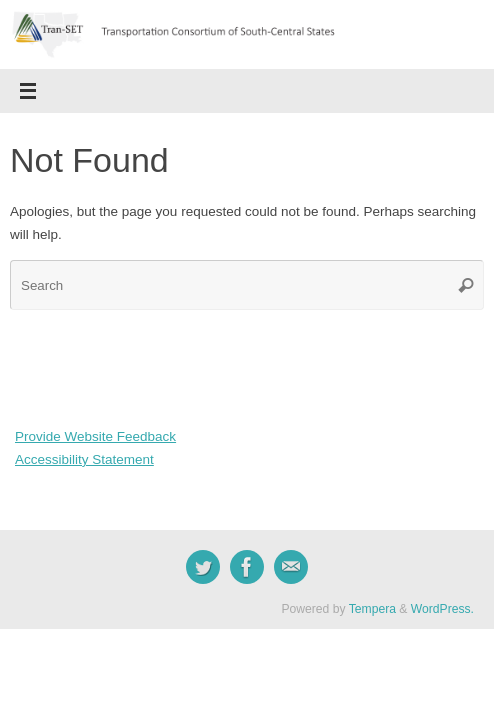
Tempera (372, 609)
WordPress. (442, 609)
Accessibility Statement (84, 459)
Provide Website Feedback (95, 436)
